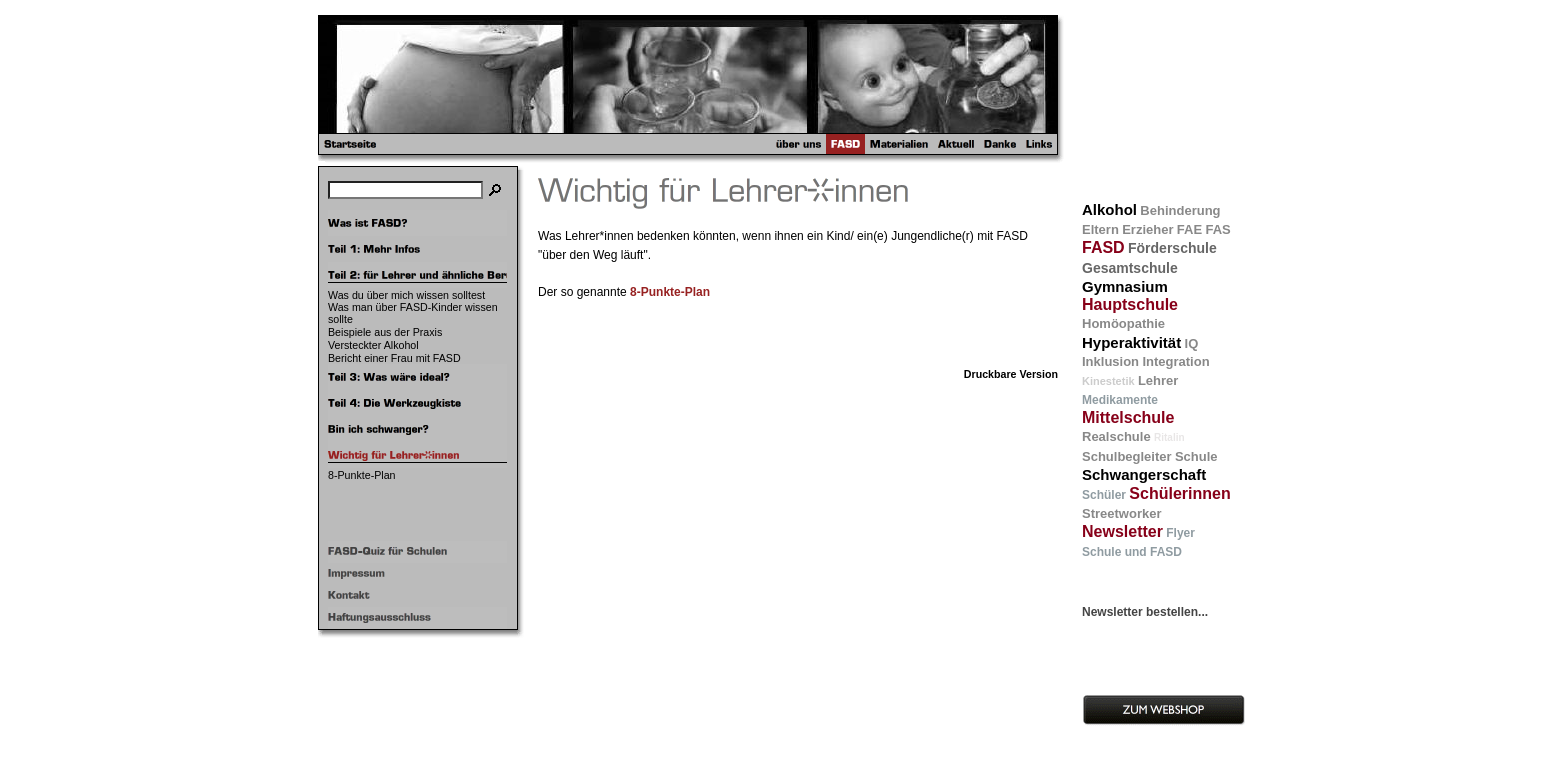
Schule (1196, 456)
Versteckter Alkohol (373, 345)
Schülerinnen (1179, 493)
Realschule (1116, 436)
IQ (1192, 343)
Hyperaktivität (1131, 342)
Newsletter (1122, 531)
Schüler (1104, 495)
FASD (1103, 247)
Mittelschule (1128, 417)
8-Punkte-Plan (362, 475)
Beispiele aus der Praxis (385, 332)
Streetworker (1121, 513)
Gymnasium (1125, 286)
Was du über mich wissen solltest (406, 295)
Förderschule (1172, 248)
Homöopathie (1123, 323)
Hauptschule (1130, 304)
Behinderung (1180, 210)
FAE (1189, 229)
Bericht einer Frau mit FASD (394, 358)
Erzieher (1147, 229)
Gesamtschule (1130, 268)
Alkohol (1109, 209)
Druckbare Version (1011, 374)
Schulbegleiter (1127, 456)
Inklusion (1110, 361)
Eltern (1100, 229)
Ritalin (1169, 437)
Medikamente (1120, 400)
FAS (1217, 229)
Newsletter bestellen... (1145, 612)
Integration (1175, 361)
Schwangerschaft (1144, 474)
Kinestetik (1108, 381)
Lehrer (1158, 380)
